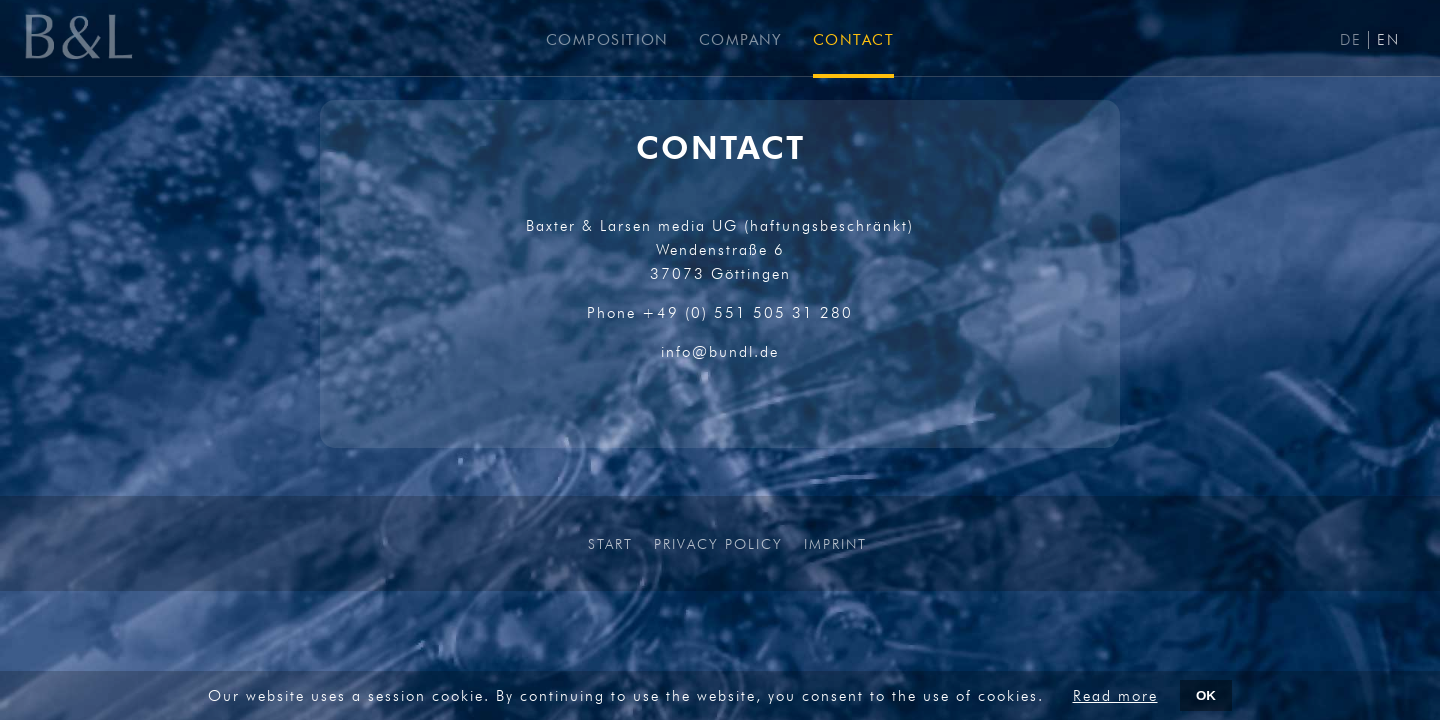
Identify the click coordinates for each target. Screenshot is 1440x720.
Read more (1115, 696)
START (610, 544)
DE (1351, 40)
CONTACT (853, 40)
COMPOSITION (607, 40)
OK (1206, 695)
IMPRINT (835, 544)
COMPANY (741, 40)
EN (1388, 40)
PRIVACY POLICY (718, 544)
